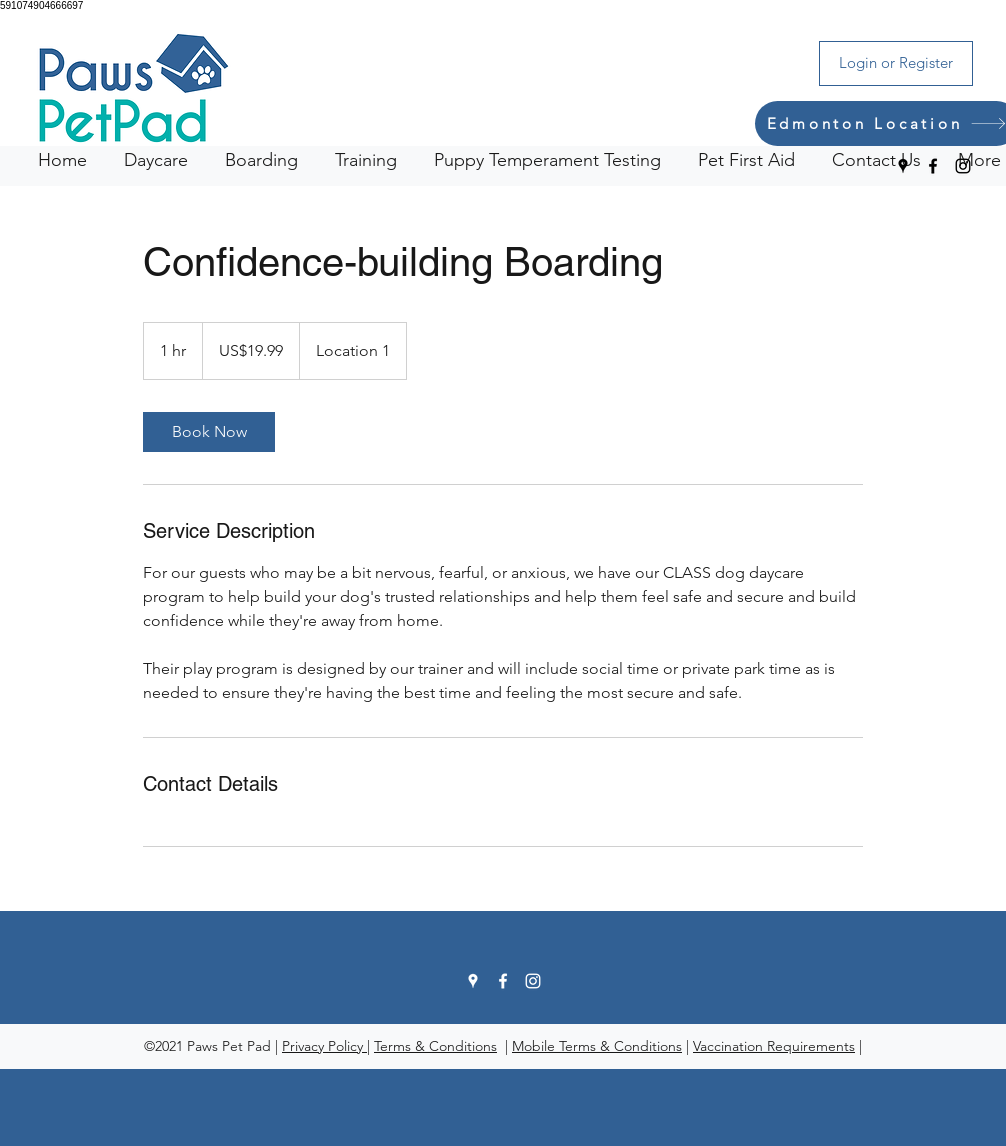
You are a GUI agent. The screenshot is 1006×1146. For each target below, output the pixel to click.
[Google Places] (903, 166)
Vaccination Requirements (774, 1046)
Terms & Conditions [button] (435, 1046)
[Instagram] (963, 166)
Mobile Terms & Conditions (597, 1046)
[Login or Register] (896, 63)
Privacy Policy (324, 1046)
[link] (209, 432)
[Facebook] (933, 166)
